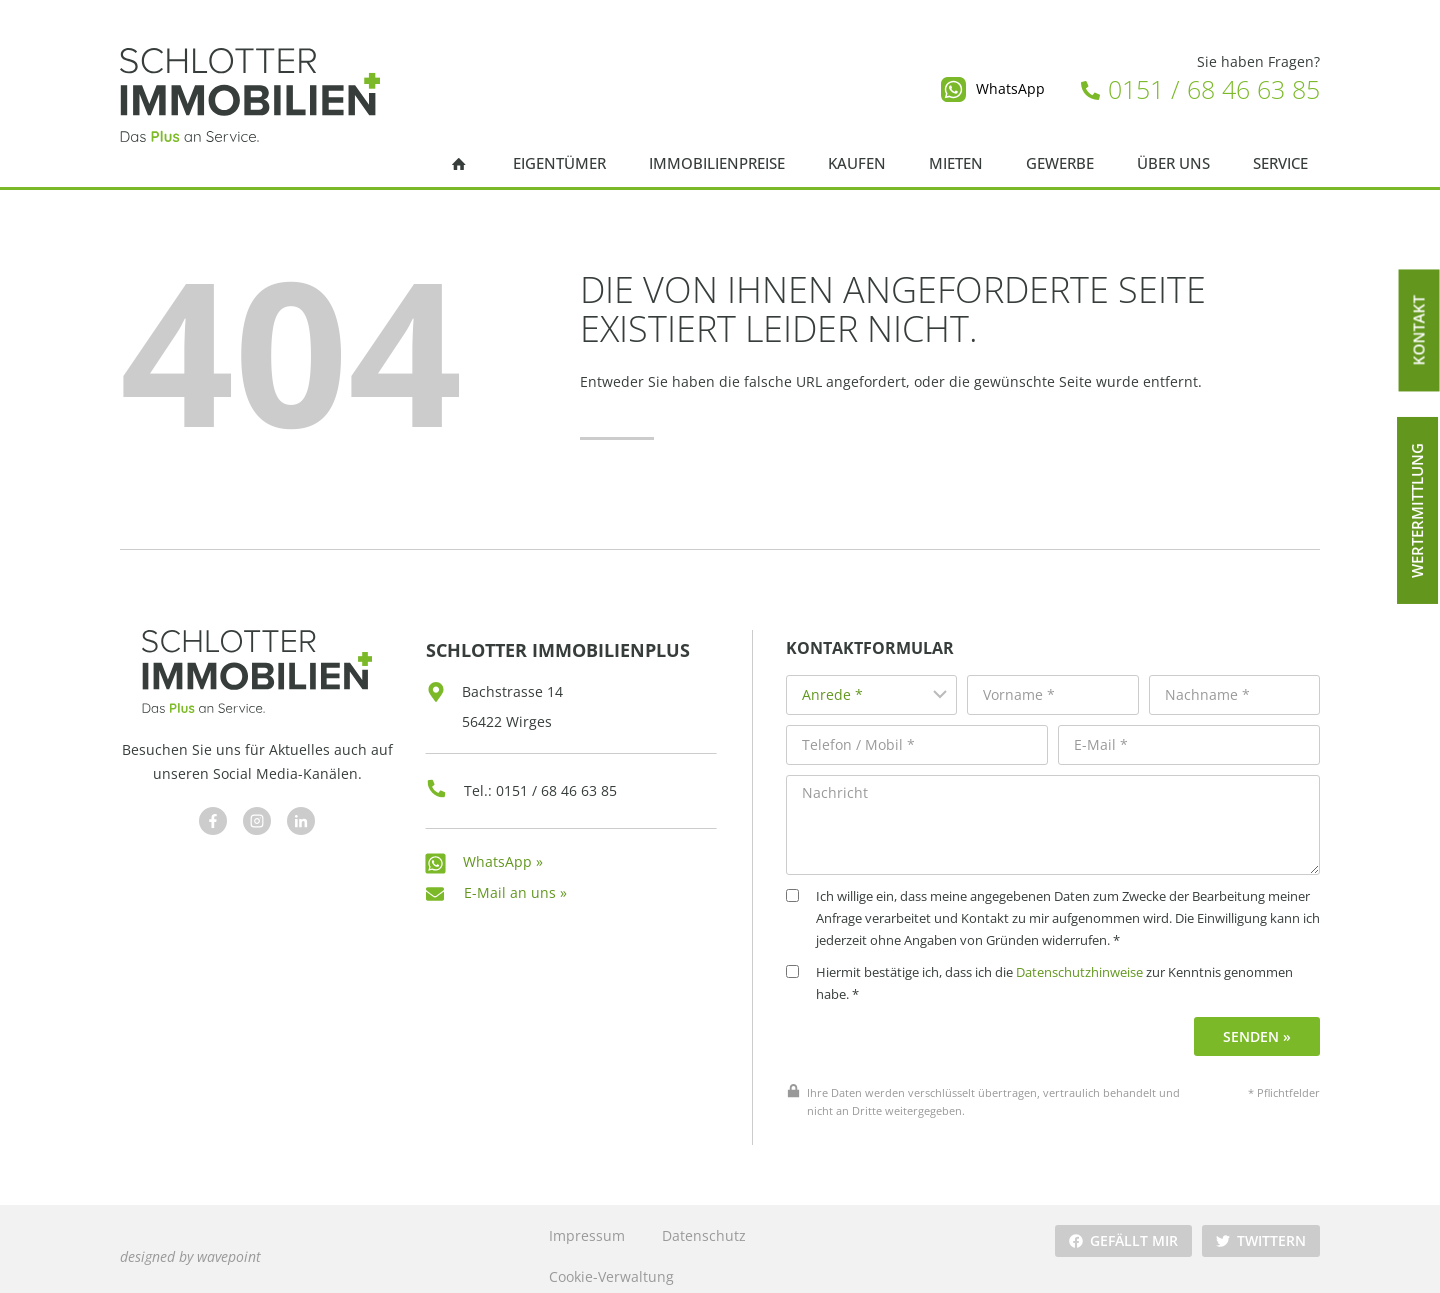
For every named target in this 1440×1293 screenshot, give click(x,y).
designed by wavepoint (190, 1241)
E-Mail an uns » (515, 881)
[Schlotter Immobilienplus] (250, 95)
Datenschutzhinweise (1096, 959)
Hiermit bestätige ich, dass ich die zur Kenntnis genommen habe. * (1056, 970)
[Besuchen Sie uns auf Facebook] (211, 817)
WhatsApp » (503, 850)
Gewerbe (1060, 163)
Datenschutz (703, 1221)
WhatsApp (1010, 88)
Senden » (1259, 1022)
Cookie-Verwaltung (610, 1262)
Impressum (586, 1221)
